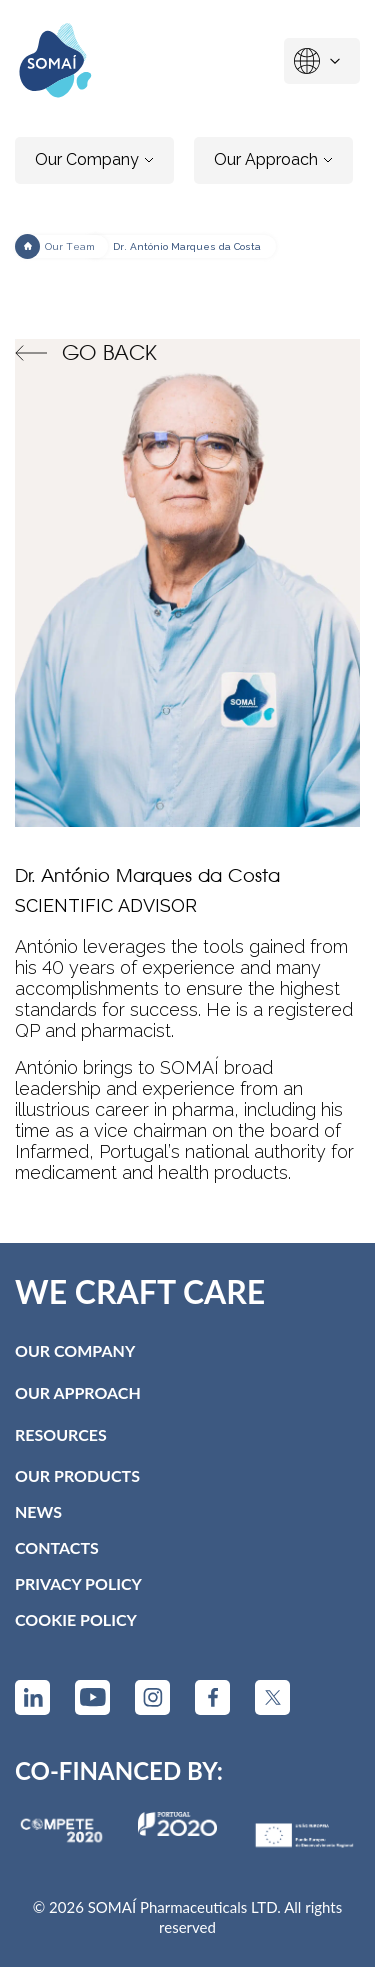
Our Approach (273, 159)
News (38, 1511)
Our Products (77, 1475)
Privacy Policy (78, 1583)
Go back (86, 353)
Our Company (94, 159)
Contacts (57, 1547)
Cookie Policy (76, 1619)
